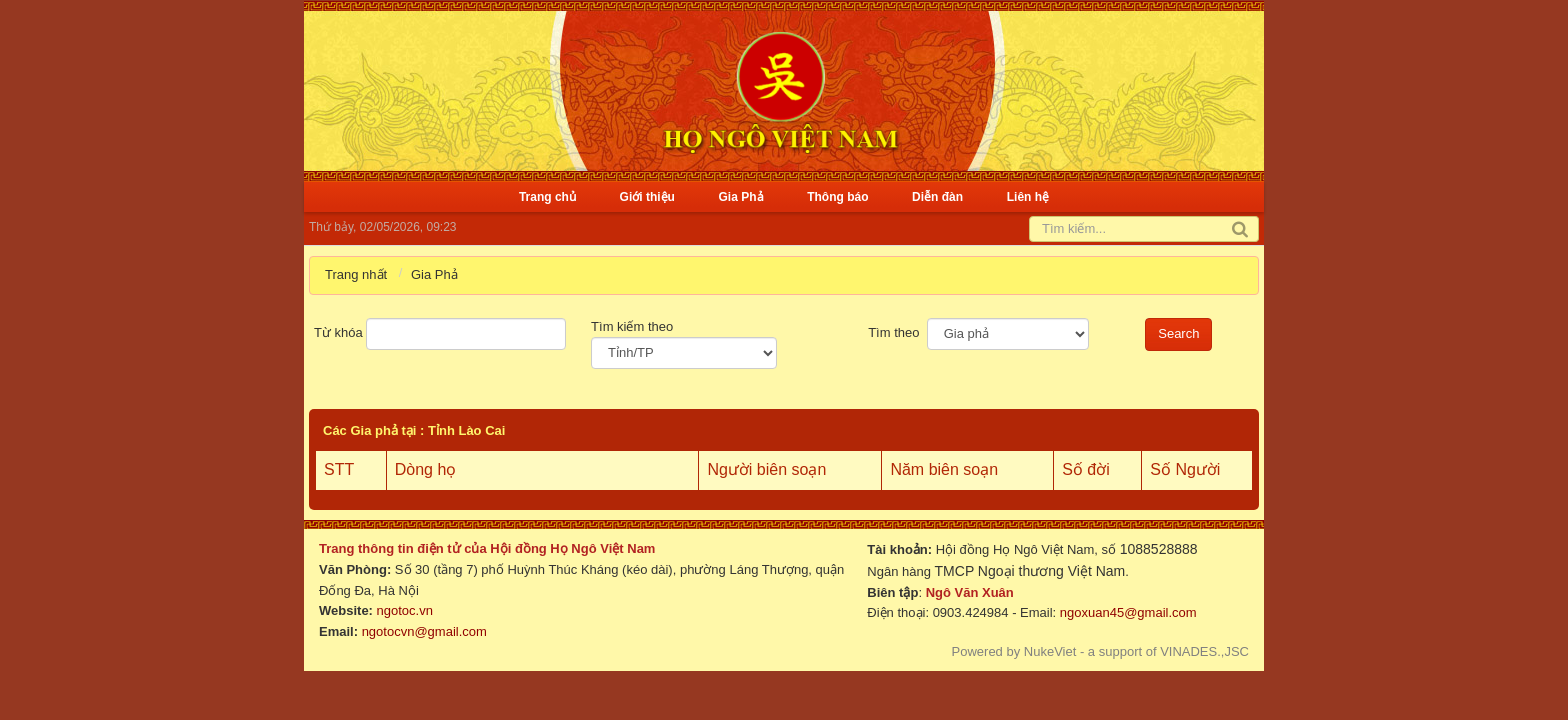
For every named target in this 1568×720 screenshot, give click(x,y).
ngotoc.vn (405, 610)
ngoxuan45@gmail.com (1126, 612)
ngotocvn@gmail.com (424, 631)
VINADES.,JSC (1204, 651)
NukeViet (1050, 651)
